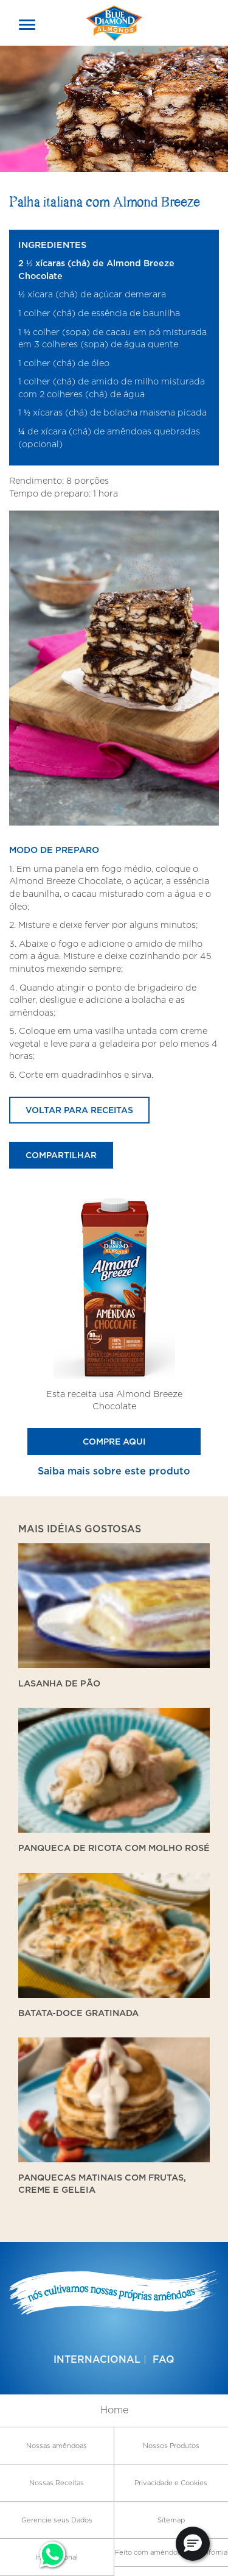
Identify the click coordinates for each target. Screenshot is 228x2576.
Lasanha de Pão (59, 1683)
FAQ (163, 2359)
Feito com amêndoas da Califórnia (171, 2552)
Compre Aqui (114, 1441)
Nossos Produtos (171, 2445)
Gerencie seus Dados (56, 2520)
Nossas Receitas (56, 2482)
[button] (193, 2544)
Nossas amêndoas (56, 2445)
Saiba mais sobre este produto (114, 1470)
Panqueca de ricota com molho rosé (114, 1847)
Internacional (97, 2359)
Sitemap (171, 2520)
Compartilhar (61, 1154)
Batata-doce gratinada (78, 2012)
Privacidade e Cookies (170, 2482)
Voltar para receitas (79, 1109)
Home (114, 2410)
